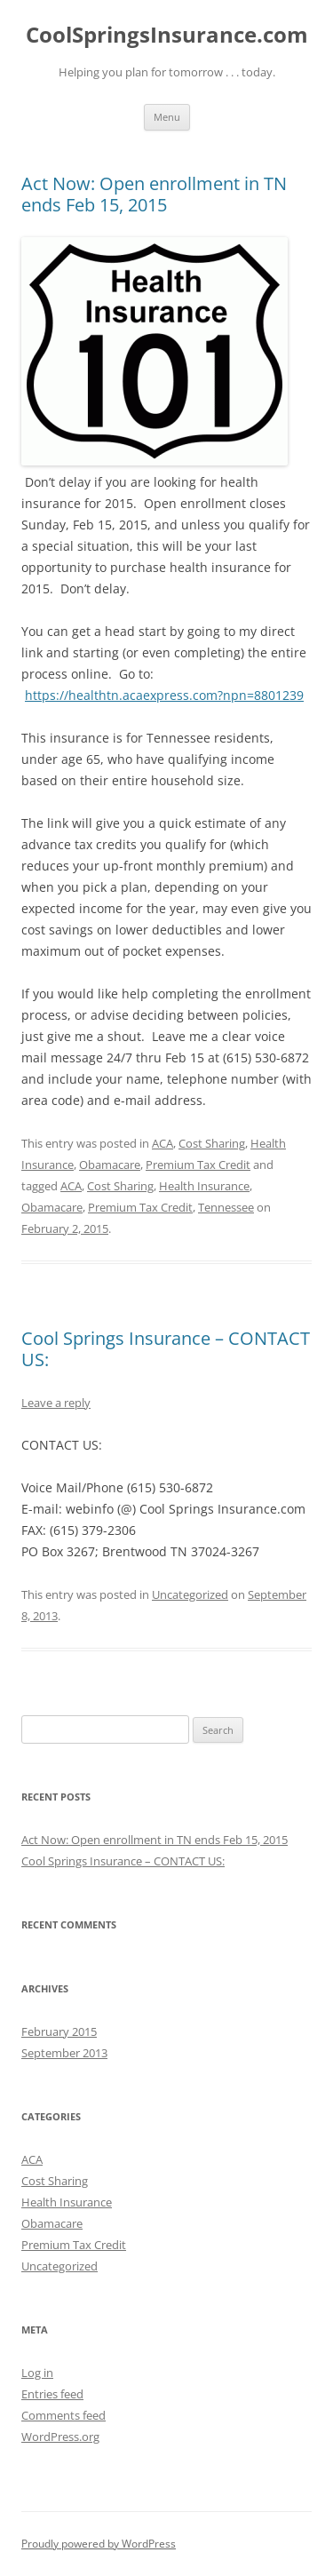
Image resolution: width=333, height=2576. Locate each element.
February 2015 (59, 2031)
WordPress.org (60, 2437)
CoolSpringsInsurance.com (167, 35)
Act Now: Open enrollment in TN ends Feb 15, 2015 (154, 194)
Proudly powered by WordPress (98, 2543)
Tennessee (226, 1207)
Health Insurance (204, 1186)
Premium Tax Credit (198, 1165)
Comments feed (63, 2415)
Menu (167, 116)
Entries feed (52, 2394)
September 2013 (64, 2053)
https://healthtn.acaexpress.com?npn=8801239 (164, 695)
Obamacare (109, 1165)
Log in (37, 2373)
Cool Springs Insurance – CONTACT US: (165, 1348)
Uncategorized (190, 1594)
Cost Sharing (211, 1143)
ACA (162, 1143)
